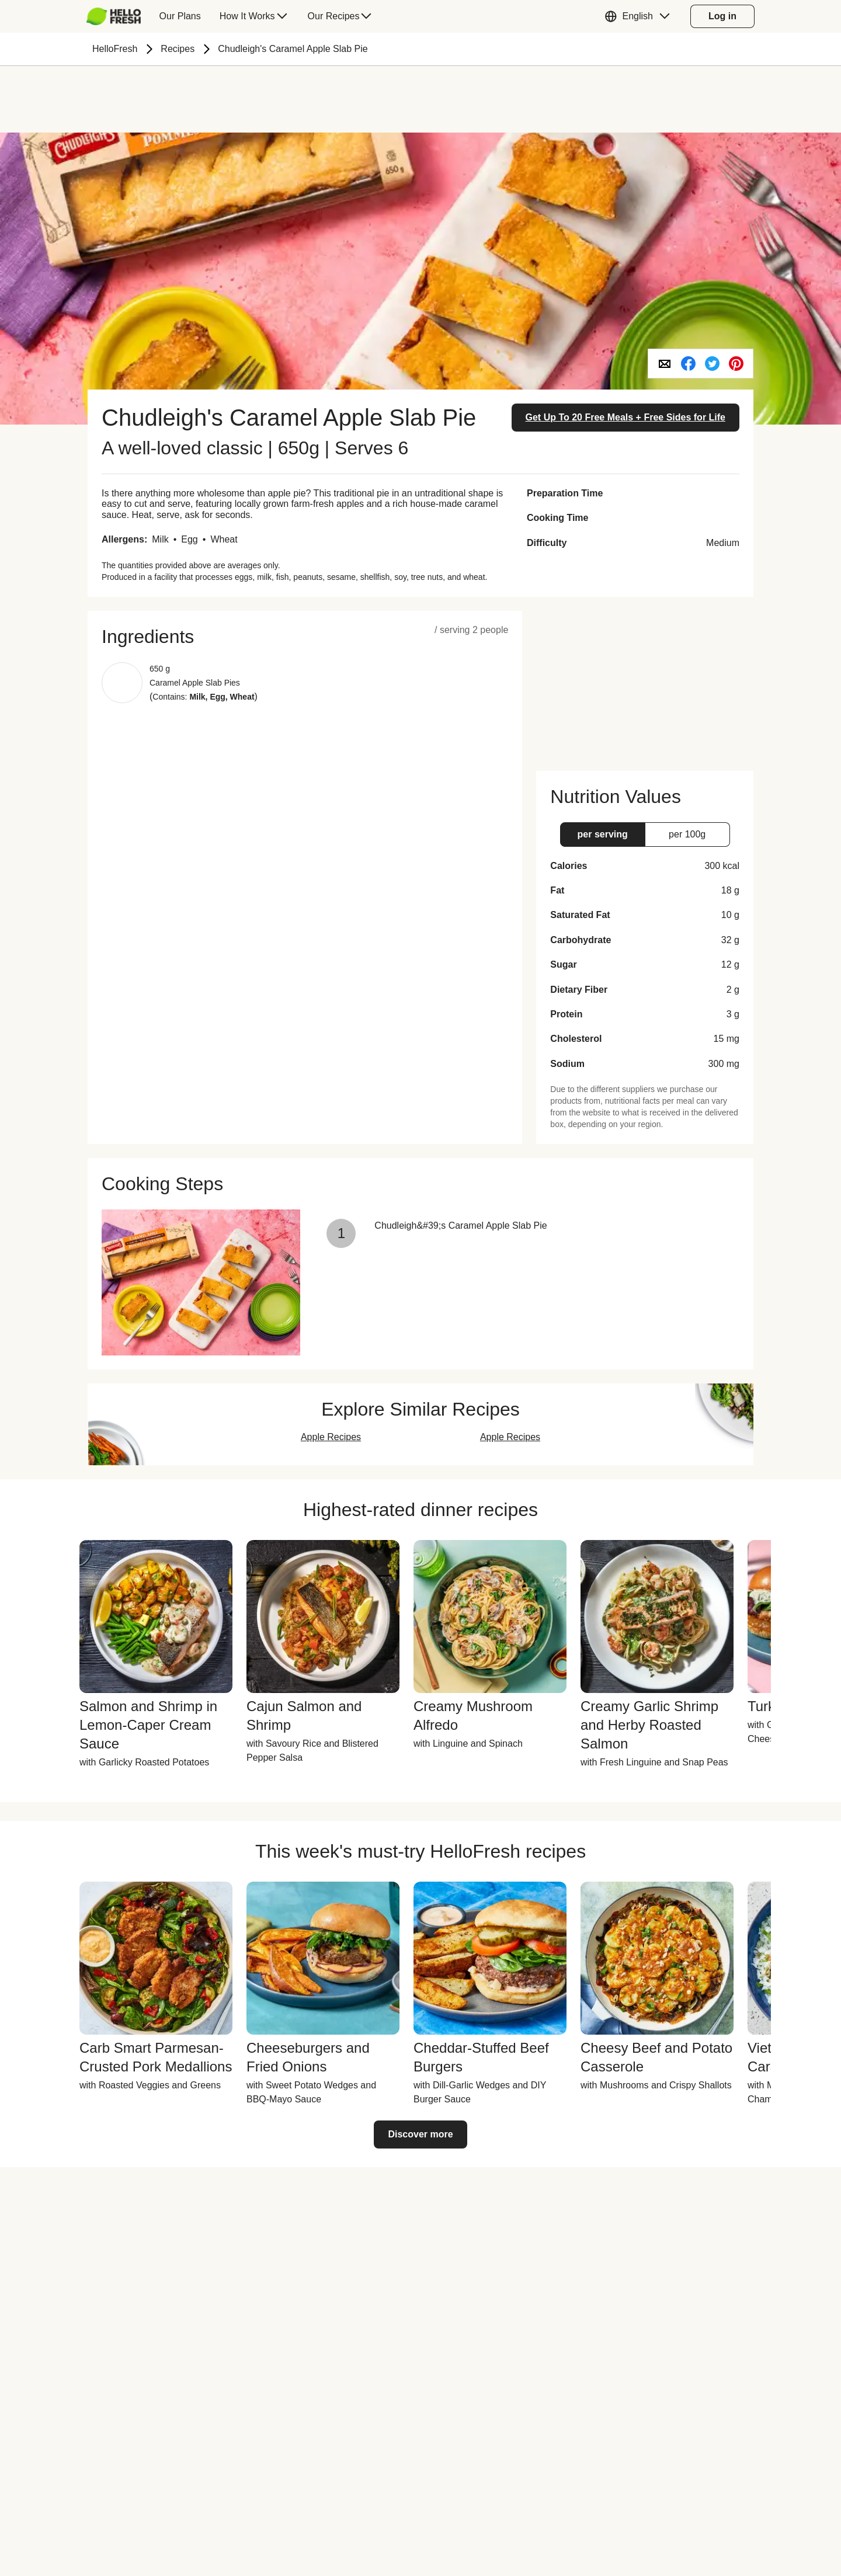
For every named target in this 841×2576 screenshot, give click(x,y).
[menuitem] (118, 16)
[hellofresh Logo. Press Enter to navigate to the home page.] (113, 16)
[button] (640, 16)
